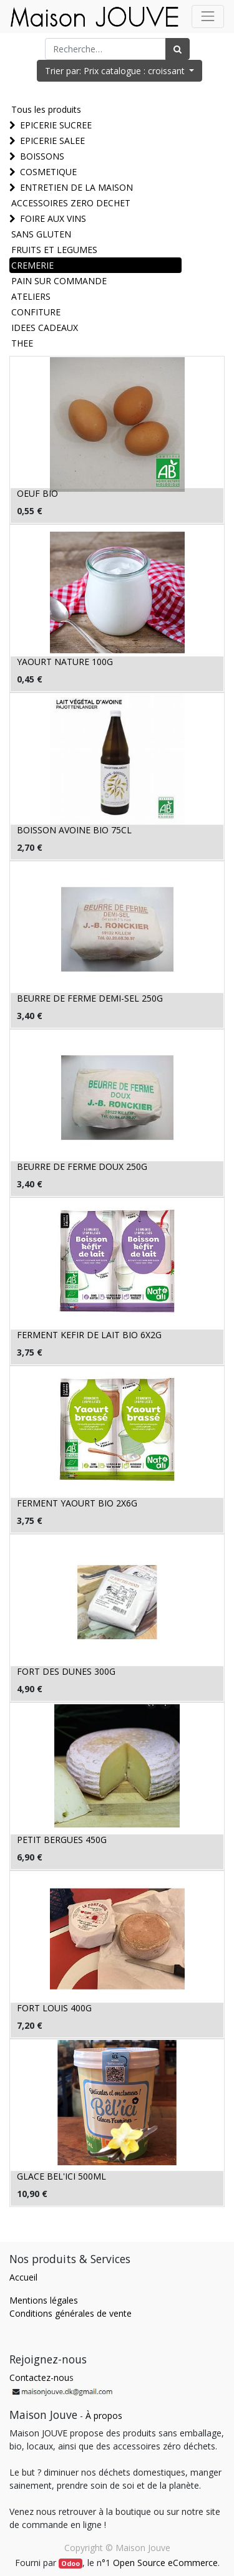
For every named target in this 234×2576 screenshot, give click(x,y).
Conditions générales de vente (70, 2313)
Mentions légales (43, 2300)
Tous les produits (46, 109)
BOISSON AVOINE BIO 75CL (74, 830)
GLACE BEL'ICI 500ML (61, 2176)
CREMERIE (32, 265)
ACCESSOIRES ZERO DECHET (70, 203)
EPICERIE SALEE (52, 140)
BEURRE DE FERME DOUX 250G (82, 1166)
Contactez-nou (39, 2377)
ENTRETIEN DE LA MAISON (76, 187)
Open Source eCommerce (165, 2563)
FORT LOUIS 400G (54, 2008)
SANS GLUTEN (41, 234)
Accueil (23, 2277)
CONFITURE (36, 312)
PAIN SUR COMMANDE (59, 281)
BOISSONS (42, 156)
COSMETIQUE (48, 172)
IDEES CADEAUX (44, 327)
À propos (103, 2415)
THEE (22, 343)
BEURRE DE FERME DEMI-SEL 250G (90, 998)
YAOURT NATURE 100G (65, 662)
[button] (120, 71)
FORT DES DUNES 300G (66, 1671)
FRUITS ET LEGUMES (54, 250)
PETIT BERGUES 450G (62, 1840)
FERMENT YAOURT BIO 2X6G (77, 1503)
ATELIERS (31, 296)
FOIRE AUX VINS (53, 218)
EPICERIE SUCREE (56, 125)
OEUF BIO (37, 493)
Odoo (70, 2563)
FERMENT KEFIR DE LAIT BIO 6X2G (89, 1335)
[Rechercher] (177, 49)
